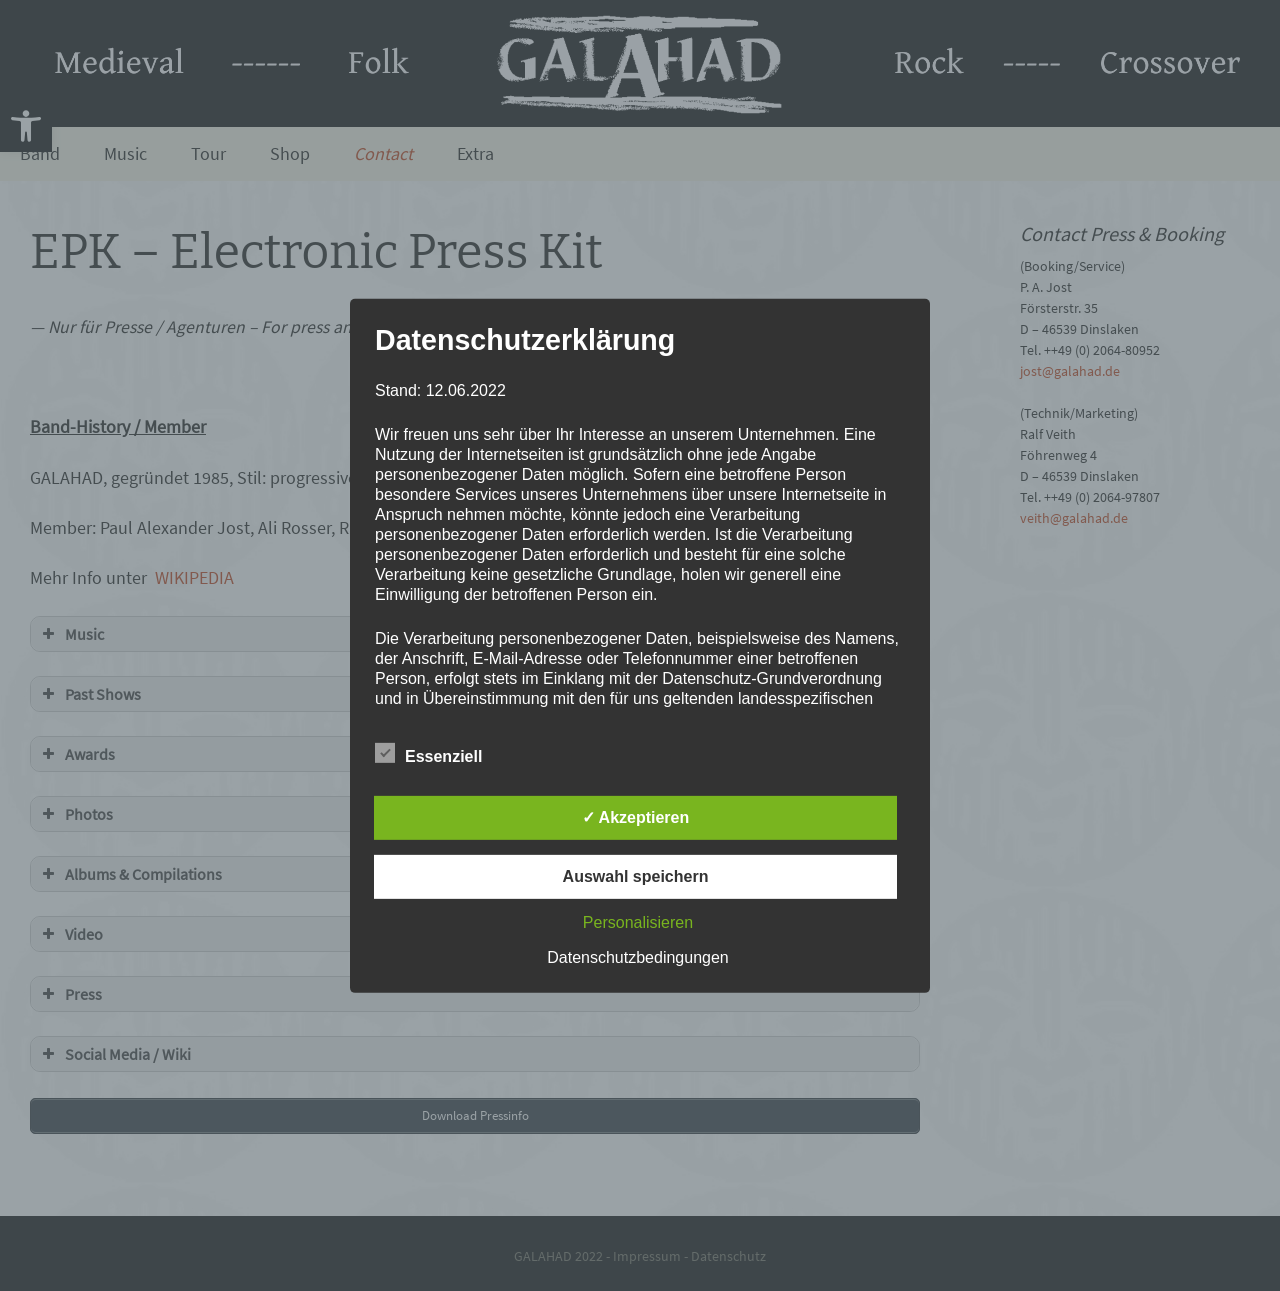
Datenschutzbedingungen (637, 957)
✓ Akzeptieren (636, 817)
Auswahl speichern (636, 876)
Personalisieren (638, 922)
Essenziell (428, 753)
